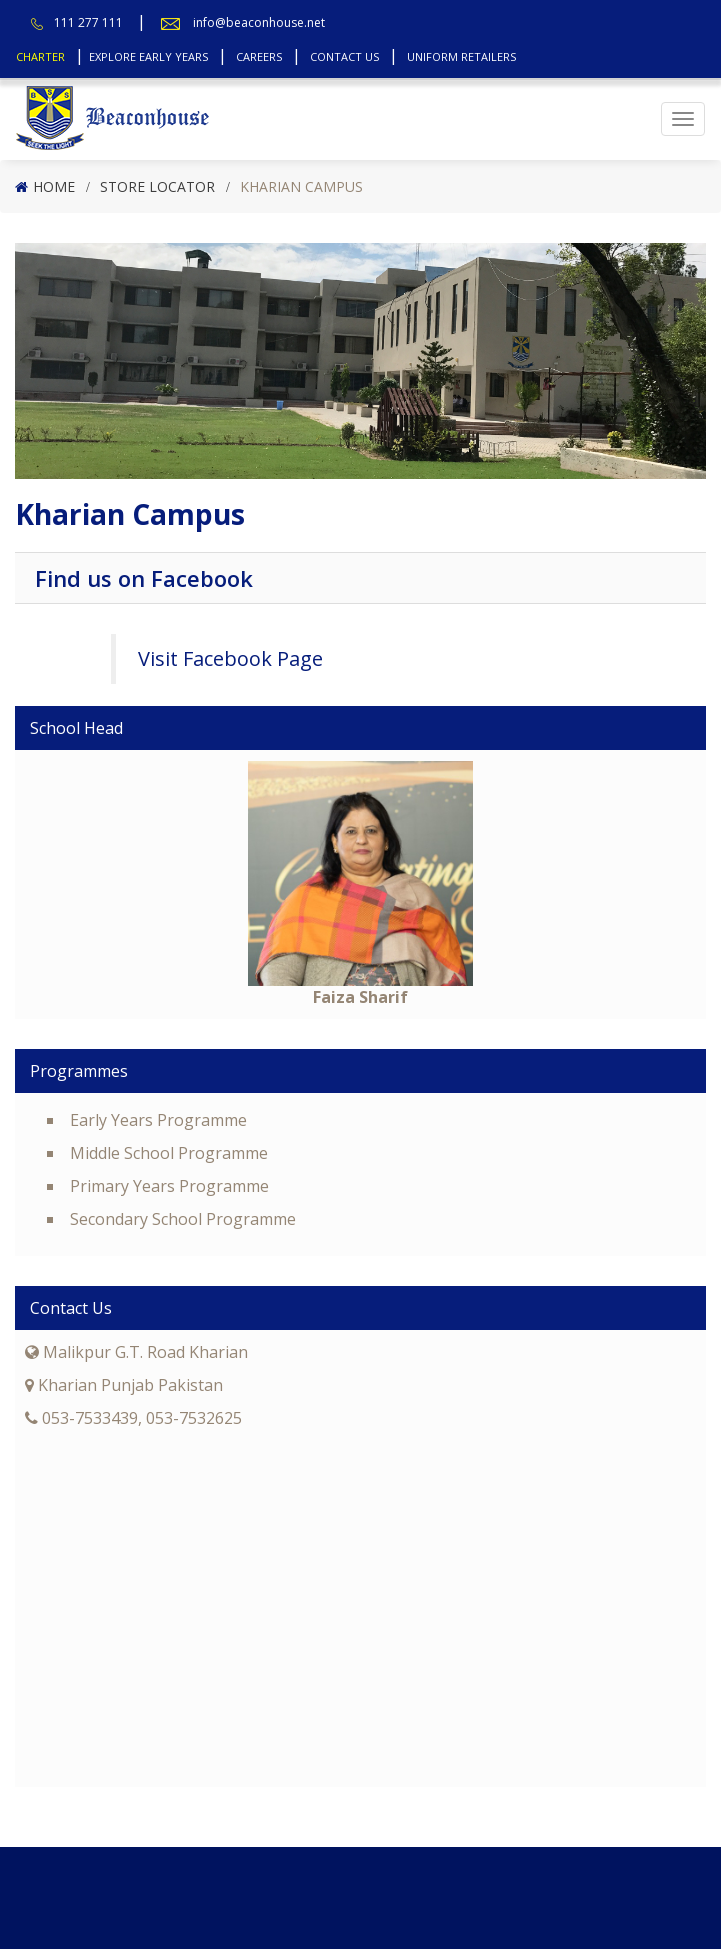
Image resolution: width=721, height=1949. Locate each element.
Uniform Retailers (461, 56)
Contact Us (344, 56)
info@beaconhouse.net (259, 22)
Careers (259, 56)
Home (54, 186)
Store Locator (157, 186)
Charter (40, 56)
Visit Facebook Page (230, 658)
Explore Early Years (148, 56)
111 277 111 (88, 22)
